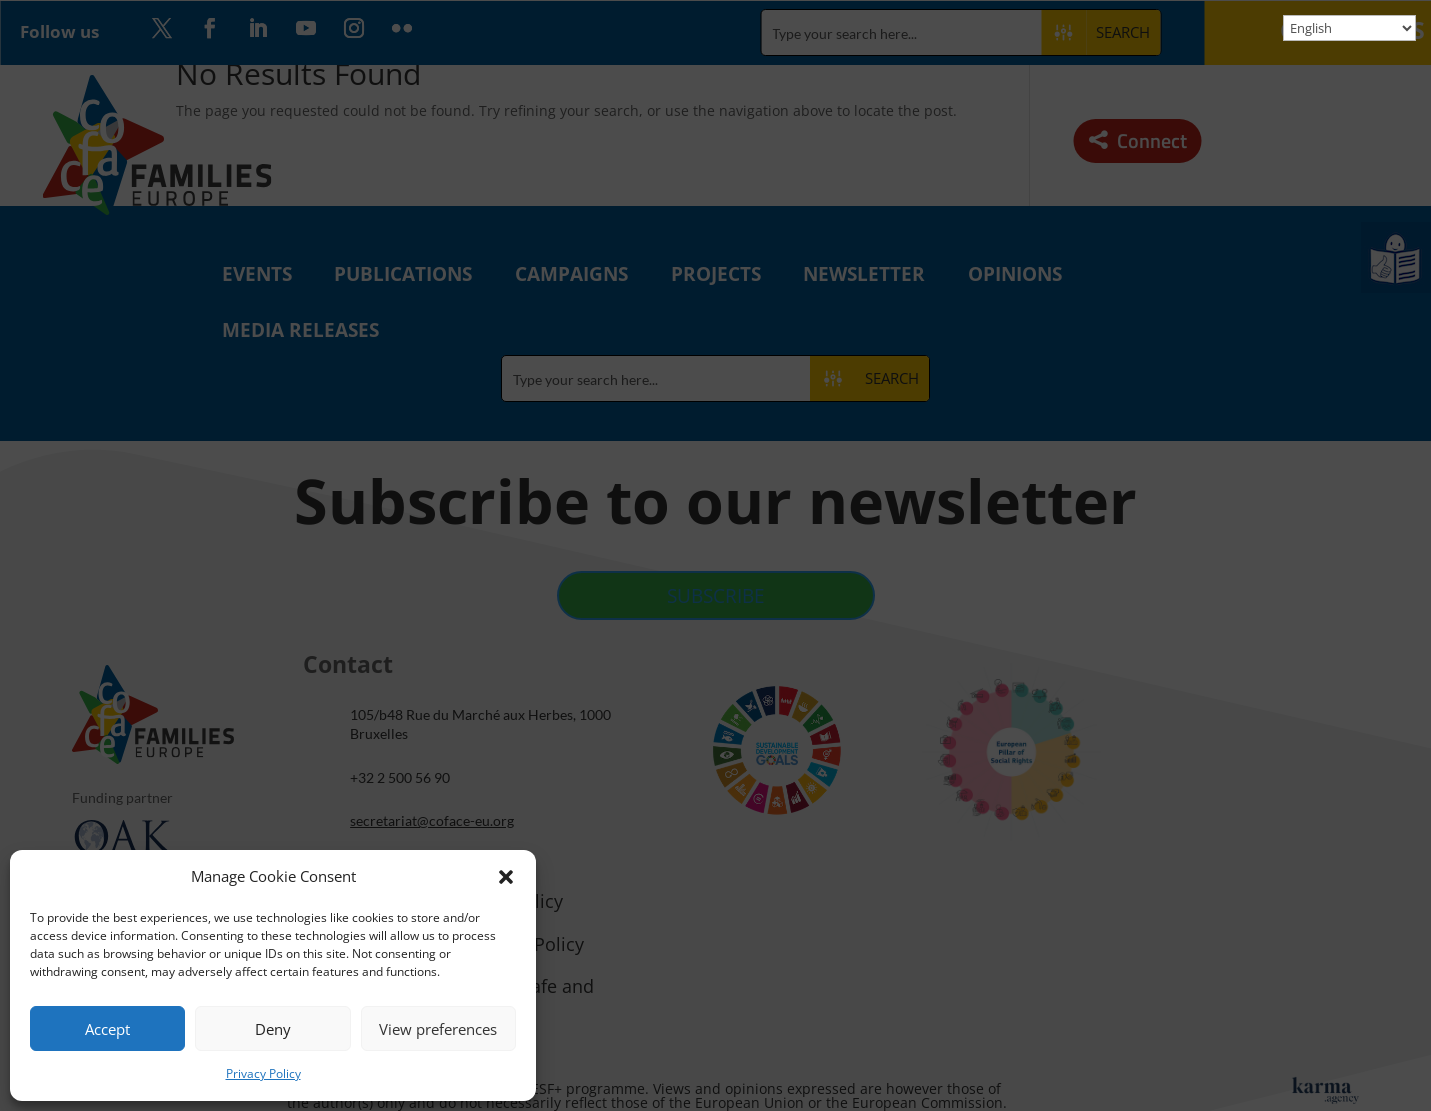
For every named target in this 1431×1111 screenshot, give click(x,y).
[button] (506, 877)
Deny (273, 1029)
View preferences (438, 1029)
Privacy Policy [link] (263, 1073)
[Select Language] (1349, 28)
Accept (107, 1029)
